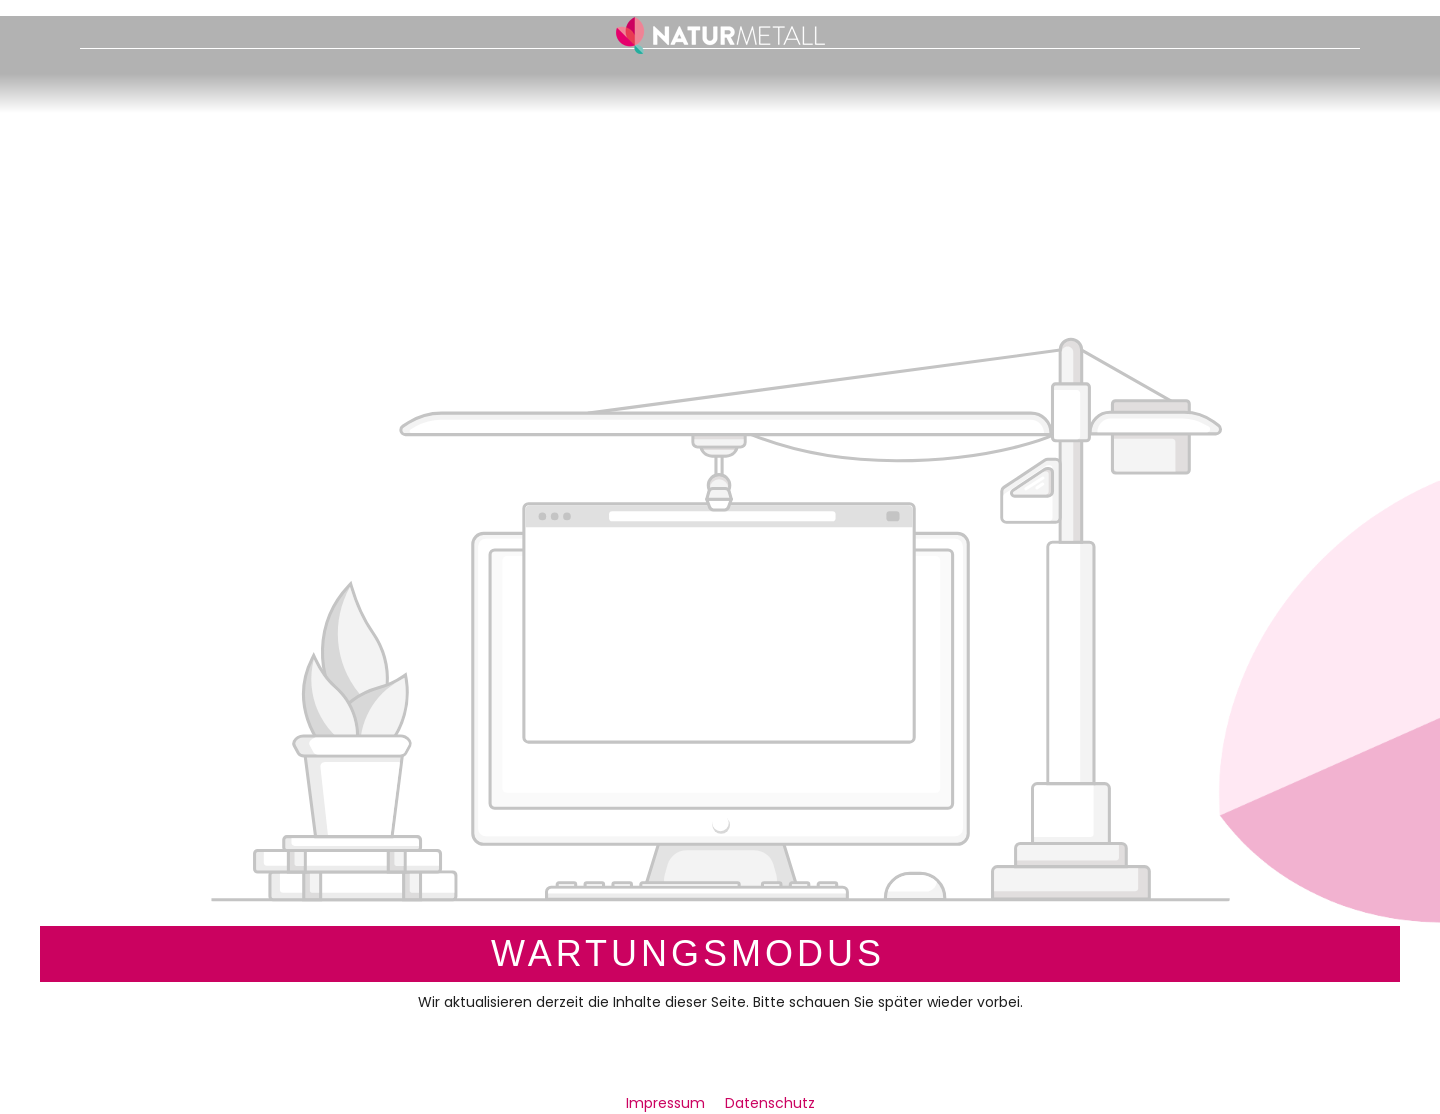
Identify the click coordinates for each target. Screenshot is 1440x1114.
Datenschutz (770, 1103)
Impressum (667, 1103)
